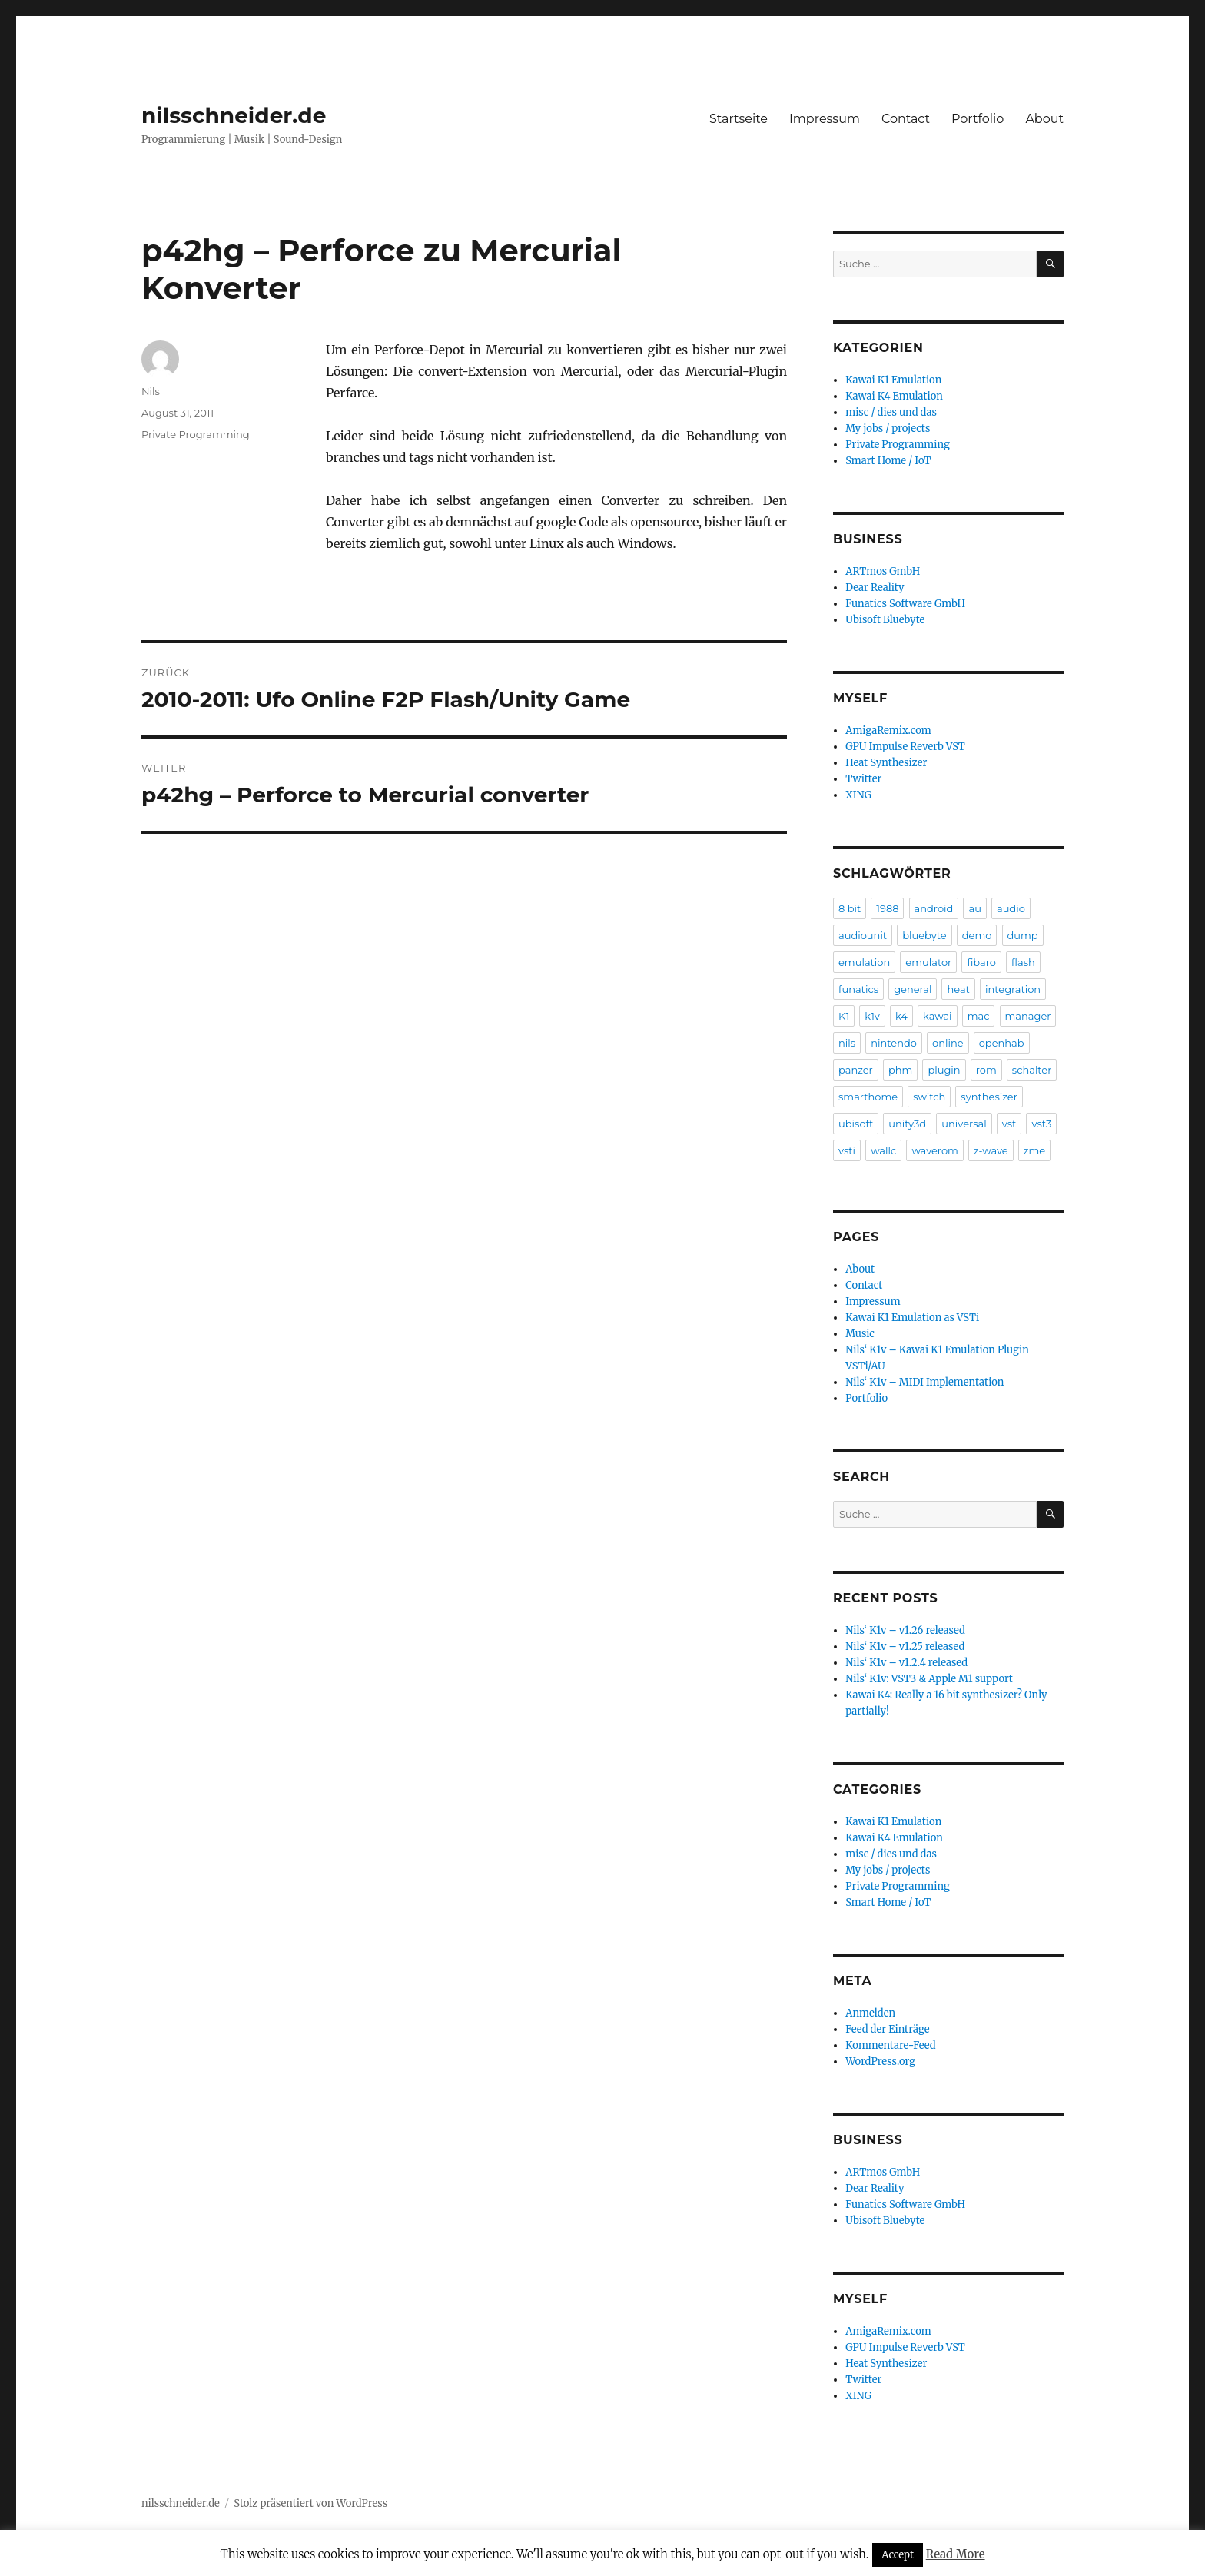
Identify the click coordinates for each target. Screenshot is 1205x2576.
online (948, 1043)
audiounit (862, 935)
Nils (150, 391)
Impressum (824, 118)
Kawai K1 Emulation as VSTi (912, 1317)
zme (1034, 1150)
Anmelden (870, 2013)
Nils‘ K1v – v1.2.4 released (906, 1662)
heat (958, 989)
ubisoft (855, 1123)
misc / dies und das (891, 412)
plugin (944, 1070)
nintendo (894, 1043)
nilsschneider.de (233, 115)
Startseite (738, 118)
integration (1013, 989)
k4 (901, 1016)
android (934, 908)
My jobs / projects (887, 428)
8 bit (849, 908)
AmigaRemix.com (888, 730)
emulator (928, 962)
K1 (843, 1016)
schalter (1032, 1070)
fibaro (981, 962)
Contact (905, 118)
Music (860, 1333)
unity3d (907, 1123)
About (1044, 118)
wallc (883, 1150)
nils (846, 1043)
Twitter (863, 778)
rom (986, 1070)
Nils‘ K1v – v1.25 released (904, 1646)
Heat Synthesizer (886, 762)
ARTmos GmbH (882, 571)
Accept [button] (897, 2554)
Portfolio (977, 118)
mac (979, 1016)
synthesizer (989, 1096)
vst (1009, 1123)
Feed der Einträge (887, 2029)
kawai (937, 1016)
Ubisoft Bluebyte (884, 619)
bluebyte (924, 935)
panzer (855, 1070)
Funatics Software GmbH (905, 603)
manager (1028, 1016)
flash (1023, 962)
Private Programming (195, 434)
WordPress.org (880, 2061)
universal (963, 1123)
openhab (1001, 1043)
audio (1011, 908)
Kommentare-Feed (890, 2045)
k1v (872, 1016)
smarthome (868, 1096)
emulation (864, 962)
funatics (858, 989)
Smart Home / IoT (888, 460)
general (912, 989)
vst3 (1041, 1123)
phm (900, 1070)
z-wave (991, 1150)
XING (858, 795)
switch (929, 1096)
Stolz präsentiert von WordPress (310, 2503)
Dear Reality (874, 587)
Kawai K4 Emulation (894, 396)
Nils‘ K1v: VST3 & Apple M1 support (929, 1678)
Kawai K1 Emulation (893, 380)
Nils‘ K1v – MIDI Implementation (924, 1382)
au (974, 908)
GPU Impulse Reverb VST (905, 746)
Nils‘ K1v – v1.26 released (904, 1630)
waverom (934, 1150)
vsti (846, 1150)
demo (977, 935)
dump (1022, 935)
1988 (887, 908)
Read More (955, 2554)
